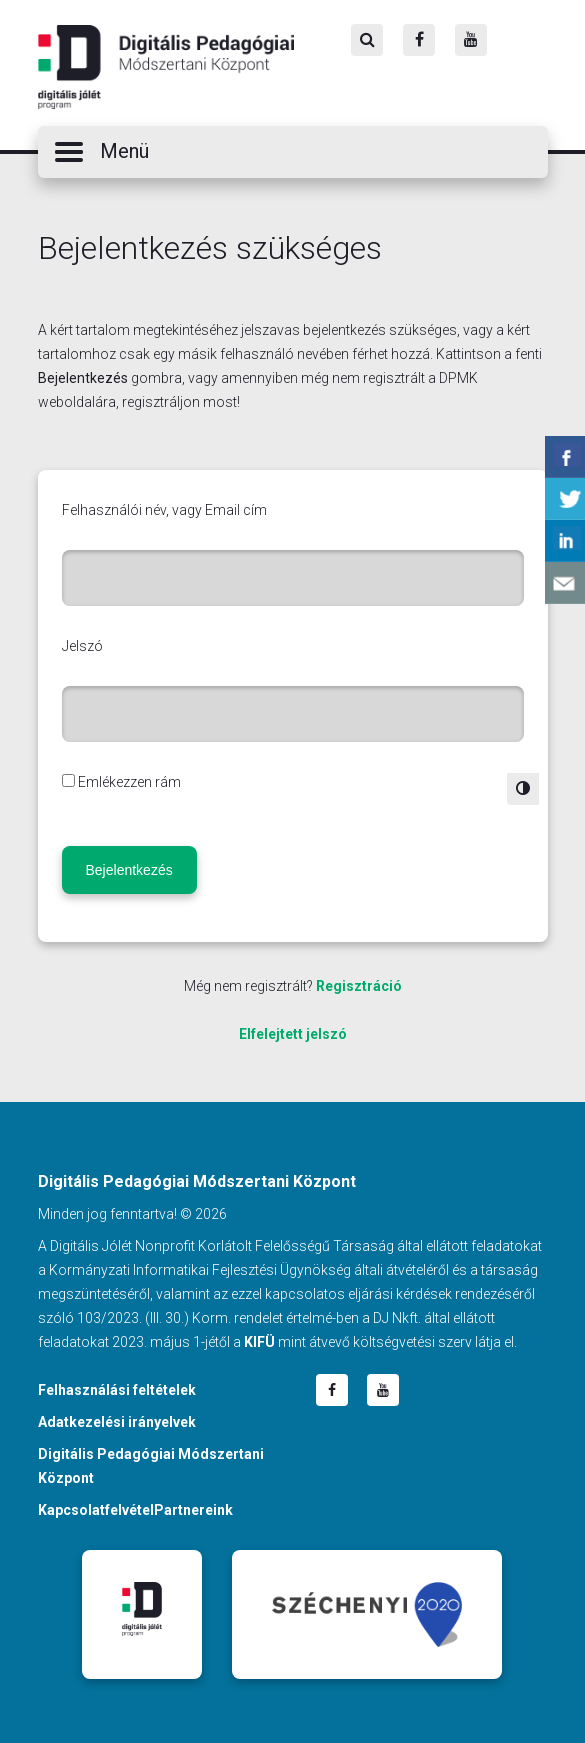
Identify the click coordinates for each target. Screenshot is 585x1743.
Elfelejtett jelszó (293, 1034)
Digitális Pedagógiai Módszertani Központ (166, 67)
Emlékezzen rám (129, 782)
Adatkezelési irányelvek (117, 1422)
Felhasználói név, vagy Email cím (164, 510)
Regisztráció (359, 986)
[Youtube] (471, 40)
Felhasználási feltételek (117, 1390)
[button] (293, 152)
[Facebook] (419, 40)
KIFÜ (259, 1342)
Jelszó (82, 646)
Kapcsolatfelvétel (96, 1510)
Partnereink (193, 1510)
